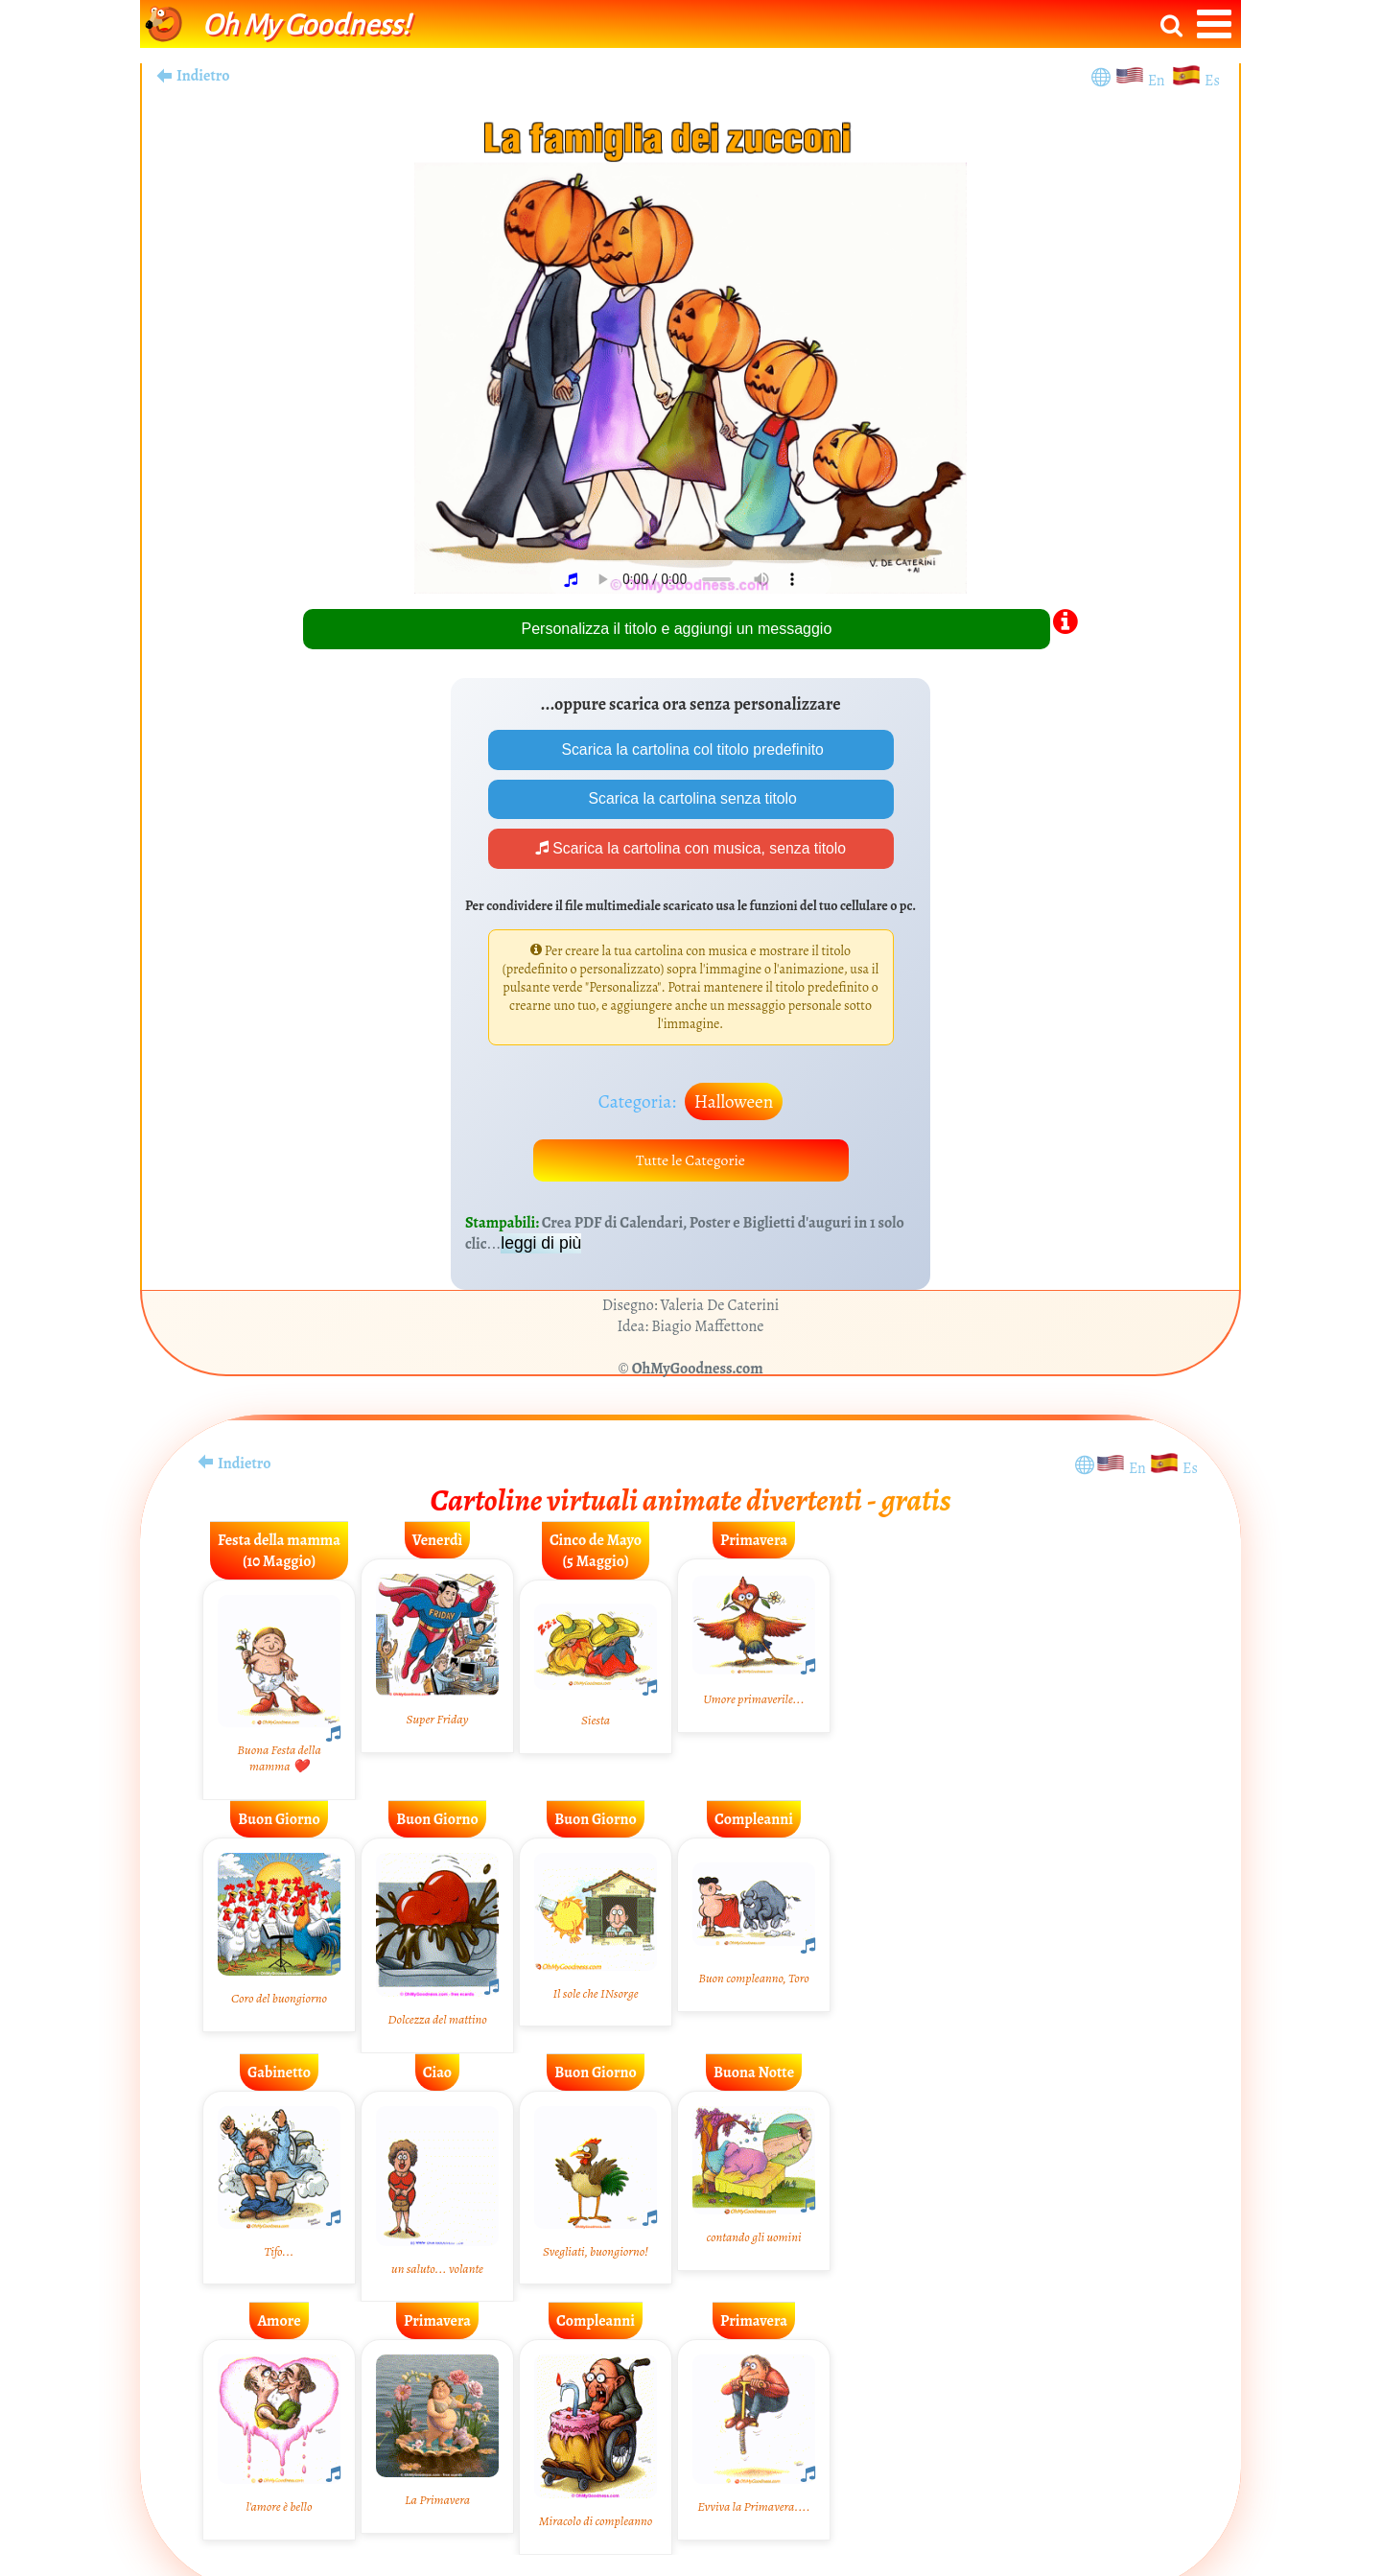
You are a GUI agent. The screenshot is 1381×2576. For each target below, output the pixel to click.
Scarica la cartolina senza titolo (691, 799)
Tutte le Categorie (690, 1163)
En (1159, 80)
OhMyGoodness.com (697, 1372)
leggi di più (541, 1246)
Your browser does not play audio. (697, 579)
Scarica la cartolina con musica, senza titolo (691, 849)
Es (1212, 80)
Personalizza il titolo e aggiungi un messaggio (677, 629)
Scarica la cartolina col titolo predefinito (690, 749)
